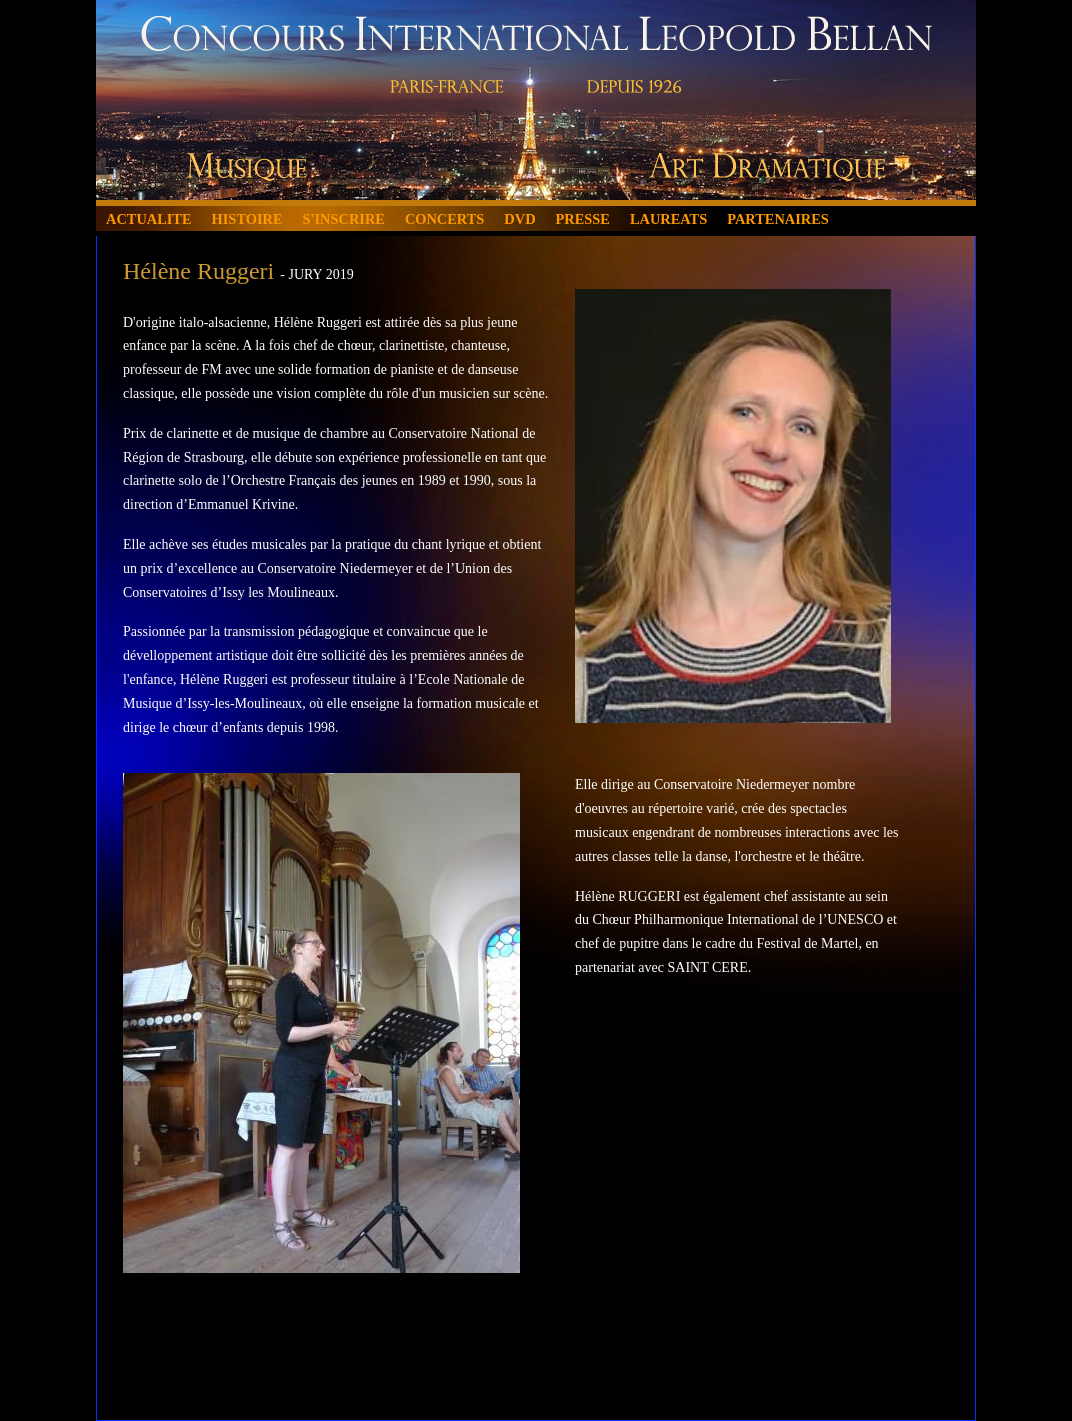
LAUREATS (668, 219)
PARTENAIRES (778, 219)
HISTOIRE (247, 219)
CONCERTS (444, 219)
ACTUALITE (149, 219)
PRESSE (583, 219)
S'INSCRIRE (344, 219)
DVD (519, 219)
